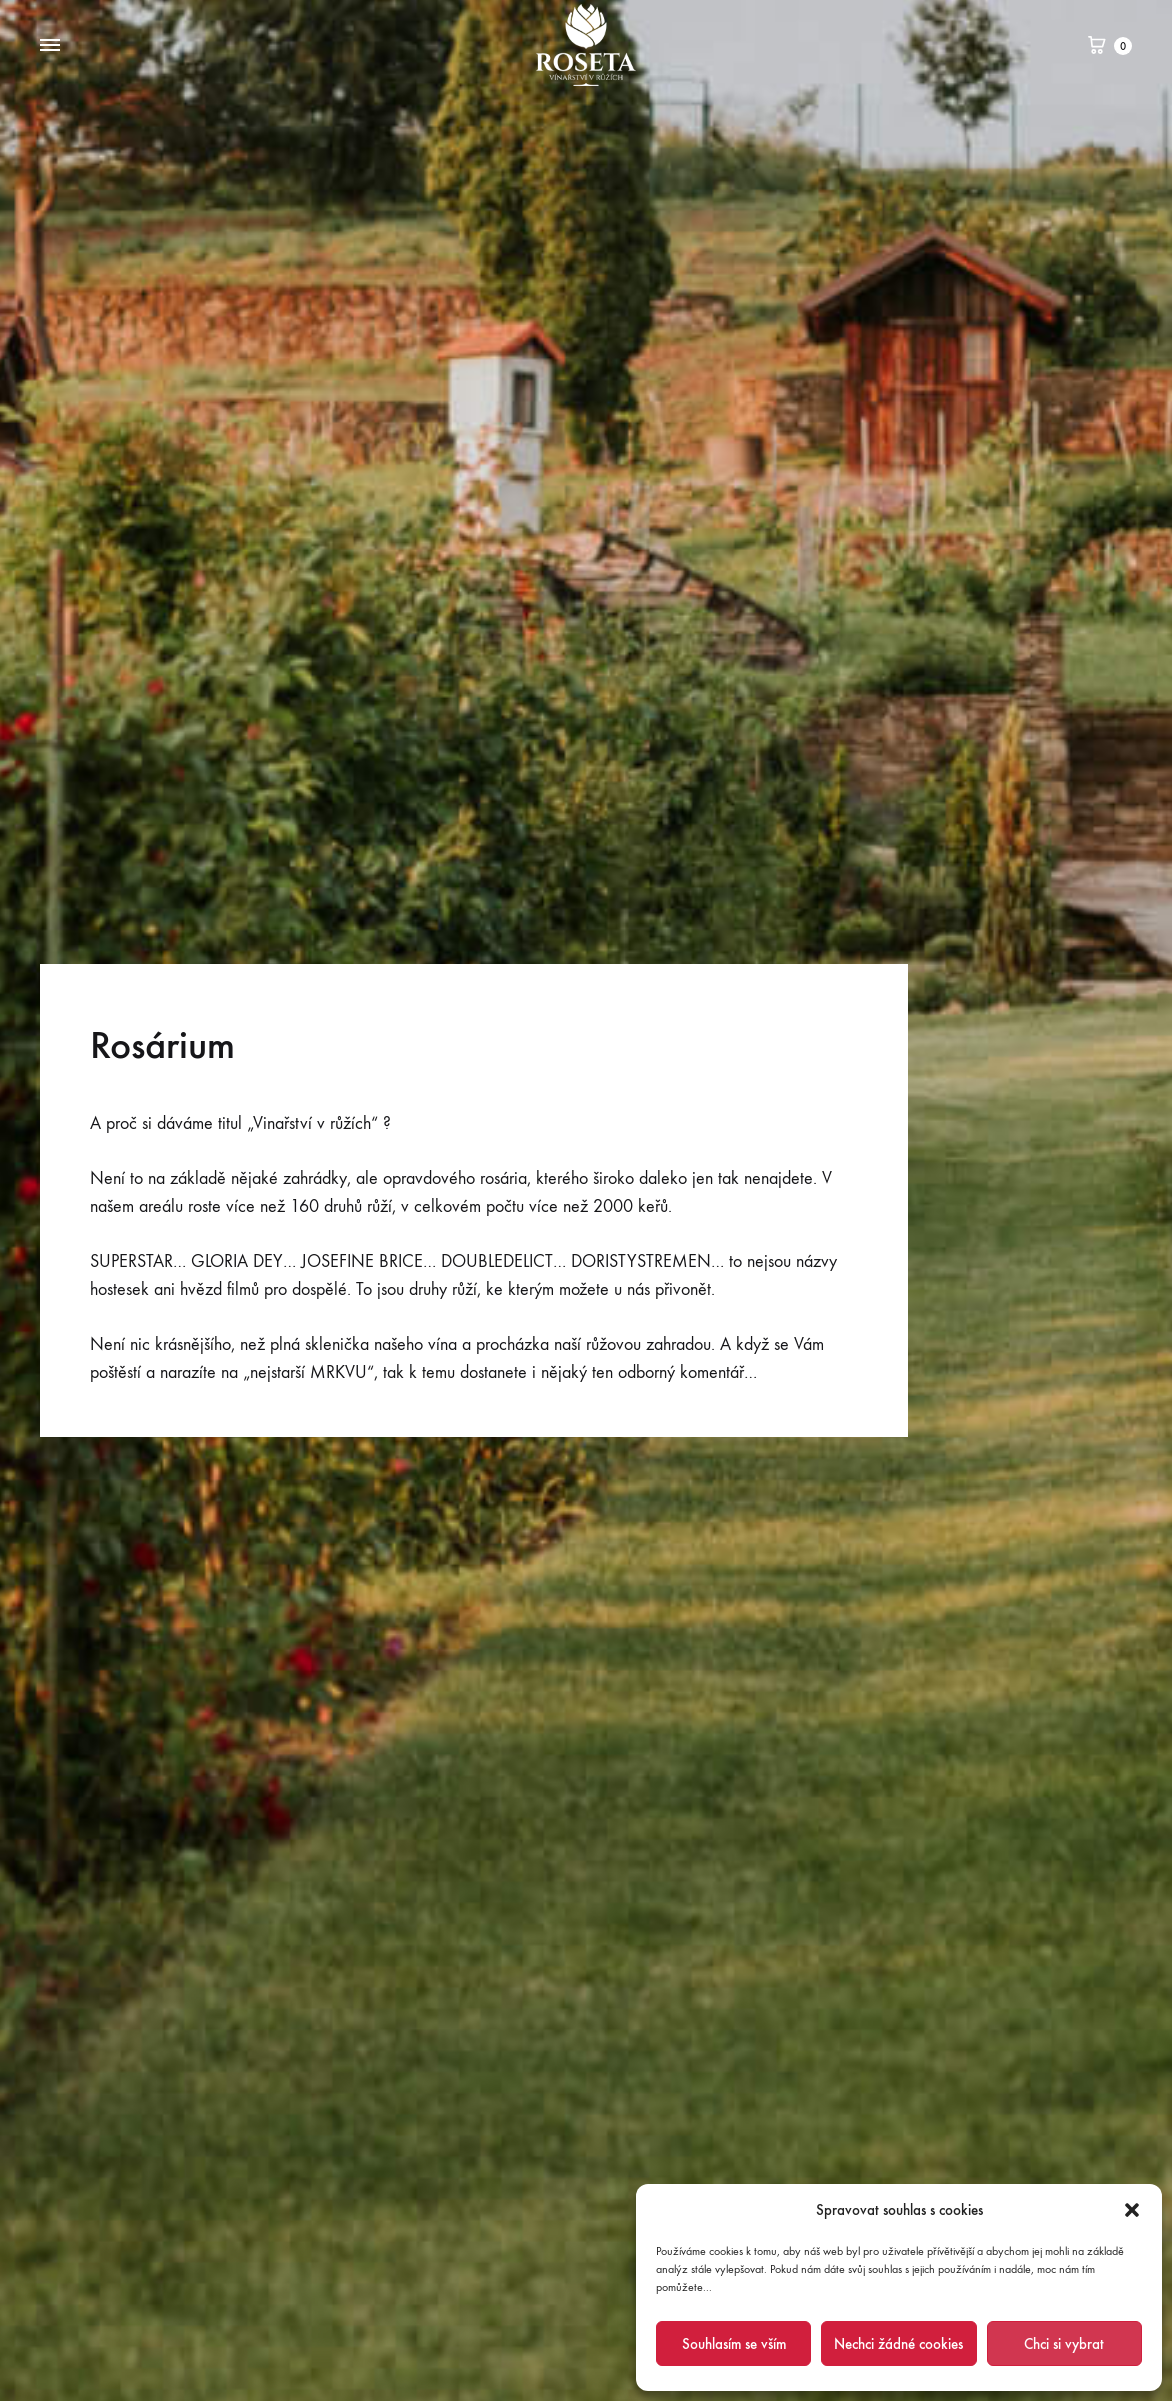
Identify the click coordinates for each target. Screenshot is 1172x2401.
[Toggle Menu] (50, 46)
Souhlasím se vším (734, 2344)
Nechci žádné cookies (898, 2344)
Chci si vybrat (1064, 2344)
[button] (1132, 2210)
